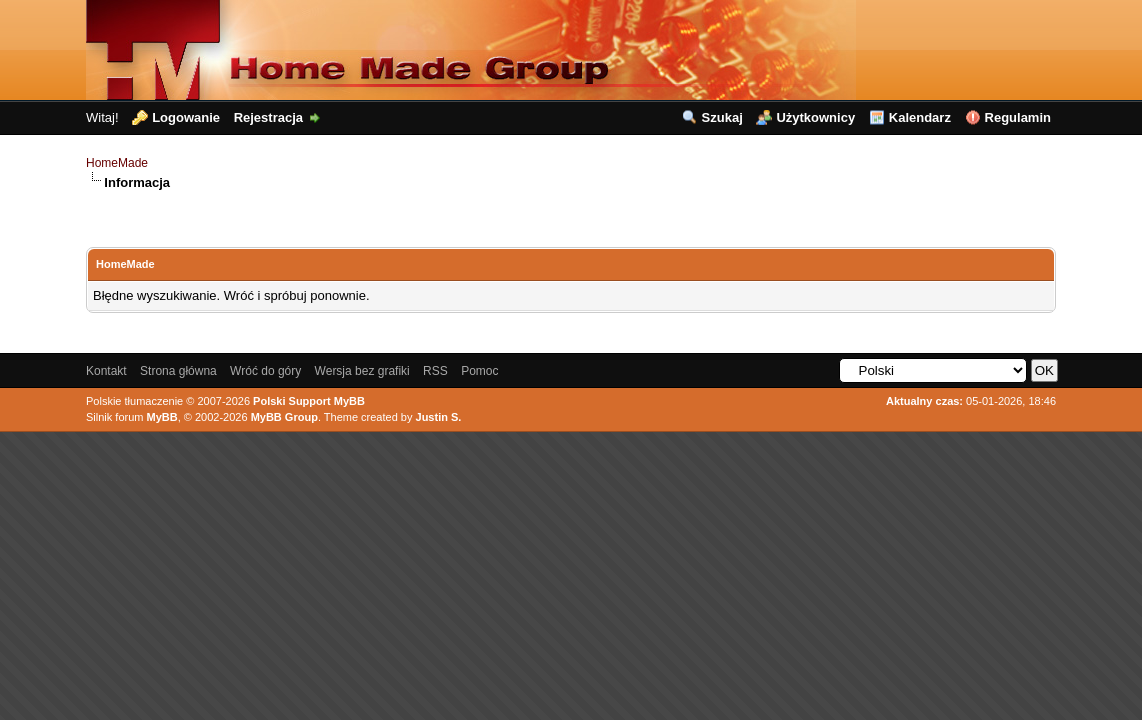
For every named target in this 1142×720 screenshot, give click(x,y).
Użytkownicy (815, 117)
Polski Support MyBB (309, 401)
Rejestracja (268, 117)
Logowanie (186, 117)
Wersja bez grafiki (362, 371)
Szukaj (722, 117)
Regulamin (1018, 117)
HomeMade (117, 163)
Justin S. (439, 417)
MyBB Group (284, 417)
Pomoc (479, 371)
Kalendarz (920, 117)
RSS (435, 371)
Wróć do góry (265, 371)
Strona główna (178, 371)
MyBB (162, 417)
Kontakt (106, 371)
